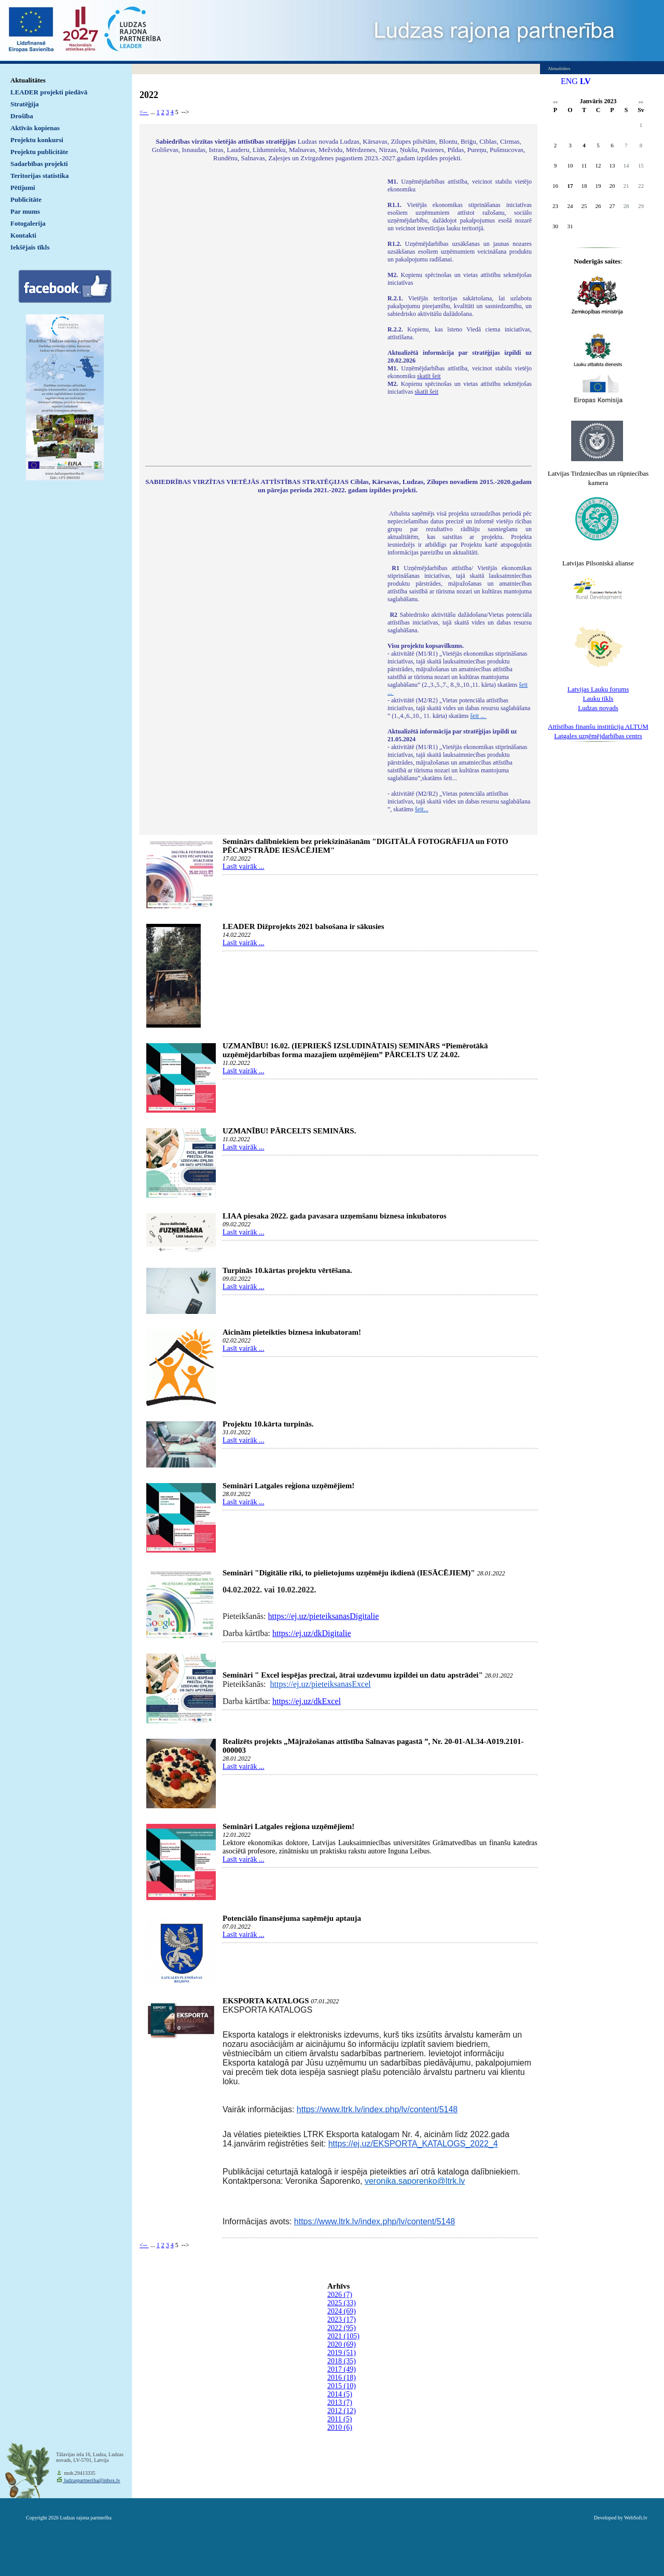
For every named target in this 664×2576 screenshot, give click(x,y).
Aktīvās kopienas (35, 128)
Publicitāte (26, 199)
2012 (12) (341, 2411)
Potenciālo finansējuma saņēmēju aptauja (292, 1918)
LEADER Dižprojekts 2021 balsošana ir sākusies (303, 926)
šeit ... (479, 715)
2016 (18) (341, 2377)
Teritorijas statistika (39, 175)
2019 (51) (341, 2353)
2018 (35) (341, 2361)
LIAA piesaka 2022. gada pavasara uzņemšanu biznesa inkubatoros (334, 1216)
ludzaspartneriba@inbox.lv (91, 2480)
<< (555, 102)
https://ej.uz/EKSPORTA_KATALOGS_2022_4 (413, 2143)
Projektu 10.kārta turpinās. (268, 1424)
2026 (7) (339, 2294)
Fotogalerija (28, 223)
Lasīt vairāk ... (243, 866)
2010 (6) (339, 2427)
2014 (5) (339, 2394)
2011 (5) (339, 2419)
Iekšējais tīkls (29, 247)
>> (641, 102)
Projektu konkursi (36, 140)
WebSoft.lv (635, 2517)
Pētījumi (22, 187)
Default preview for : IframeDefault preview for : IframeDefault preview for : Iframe (261, 315)
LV (585, 81)
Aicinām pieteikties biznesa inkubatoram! (292, 1332)
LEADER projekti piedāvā (49, 92)
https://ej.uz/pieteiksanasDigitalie (323, 1616)
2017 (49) (341, 2369)
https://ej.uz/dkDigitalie (311, 1633)
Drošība (21, 116)
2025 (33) (341, 2303)
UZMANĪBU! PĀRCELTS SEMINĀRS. (289, 1131)
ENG (569, 81)
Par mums (25, 211)
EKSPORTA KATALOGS (266, 2001)
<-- (144, 112)
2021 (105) (343, 2336)
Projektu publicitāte (39, 152)
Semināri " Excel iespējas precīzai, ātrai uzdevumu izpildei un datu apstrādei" (353, 1675)
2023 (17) (341, 2319)
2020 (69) (341, 2344)
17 (570, 186)
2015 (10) (341, 2386)
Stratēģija (24, 104)
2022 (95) (341, 2328)
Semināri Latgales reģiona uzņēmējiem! (288, 1485)
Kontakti (23, 235)
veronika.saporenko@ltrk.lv (415, 2181)
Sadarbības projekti (39, 164)
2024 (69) (341, 2311)
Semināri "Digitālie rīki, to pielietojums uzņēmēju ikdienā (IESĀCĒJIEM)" (349, 1573)
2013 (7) (339, 2402)
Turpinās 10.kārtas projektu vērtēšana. (287, 1270)
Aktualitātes (28, 80)
